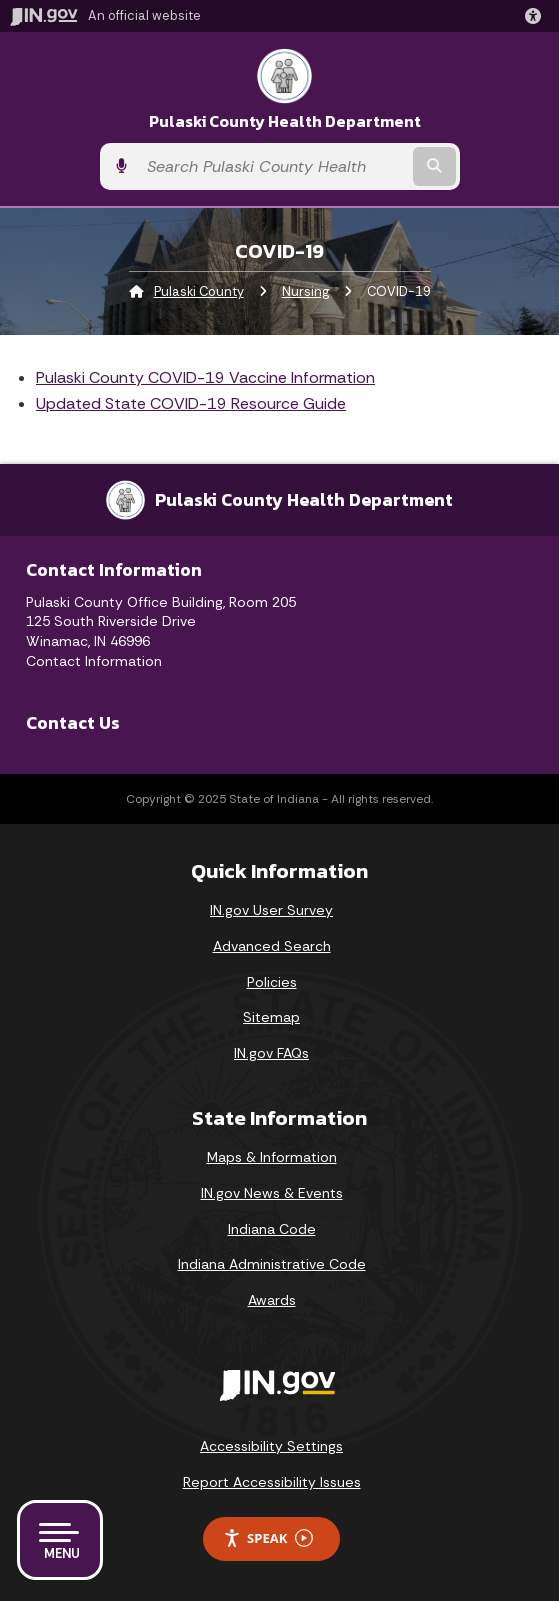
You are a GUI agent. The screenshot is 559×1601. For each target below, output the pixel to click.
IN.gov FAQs (271, 1053)
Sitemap (271, 1017)
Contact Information (94, 661)
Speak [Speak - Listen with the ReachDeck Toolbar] (268, 1538)
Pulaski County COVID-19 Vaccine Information (205, 377)
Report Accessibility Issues (272, 1482)
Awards (272, 1300)
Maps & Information (272, 1157)
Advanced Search (272, 946)
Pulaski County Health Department (285, 121)
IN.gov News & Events (272, 1193)
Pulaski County (199, 291)
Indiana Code (272, 1229)
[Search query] (273, 167)
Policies (272, 982)
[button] (537, 16)
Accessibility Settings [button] (271, 1446)
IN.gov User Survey (271, 910)
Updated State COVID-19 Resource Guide (191, 403)
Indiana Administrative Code (272, 1264)
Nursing (305, 291)
